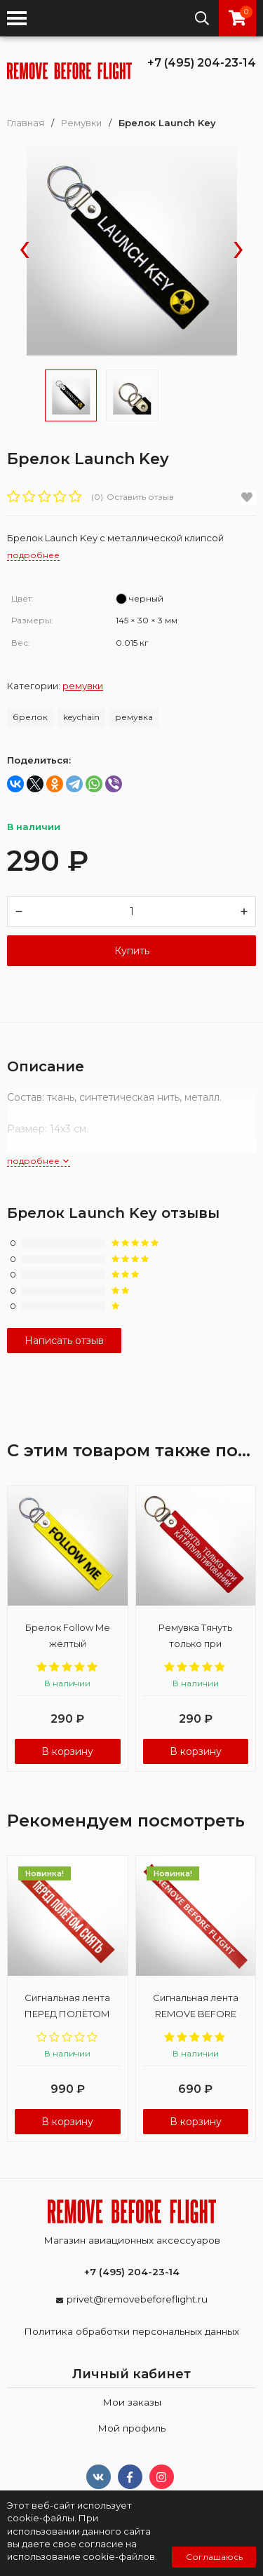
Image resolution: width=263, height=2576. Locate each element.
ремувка (134, 717)
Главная (25, 123)
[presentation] (24, 251)
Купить (131, 950)
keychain (81, 717)
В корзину (67, 1751)
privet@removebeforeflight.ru (137, 2299)
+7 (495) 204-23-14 (201, 62)
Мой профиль (131, 2428)
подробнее (38, 1160)
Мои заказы (131, 2402)
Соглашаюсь (214, 2556)
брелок (30, 717)
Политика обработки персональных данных (131, 2331)
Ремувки (81, 123)
